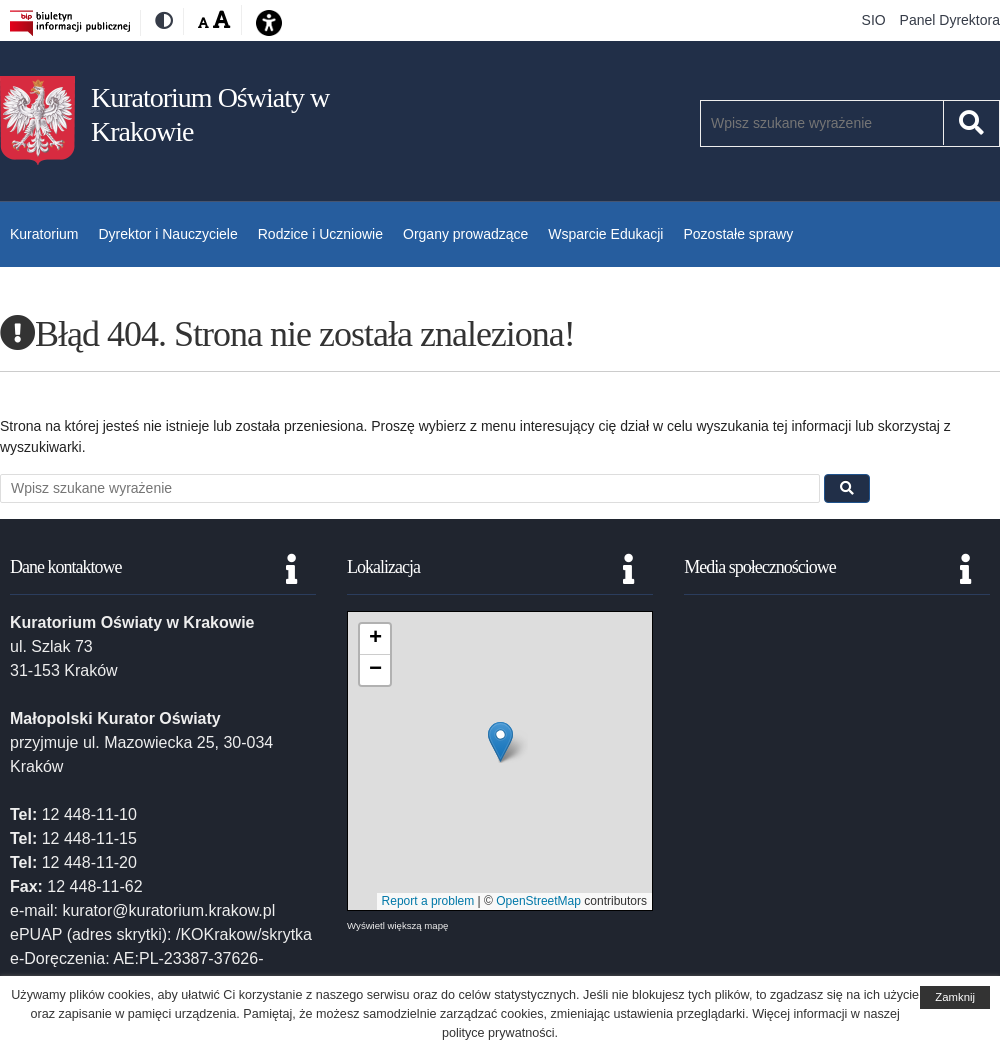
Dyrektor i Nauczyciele (167, 234)
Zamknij (955, 997)
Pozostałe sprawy (738, 234)
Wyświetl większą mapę (397, 925)
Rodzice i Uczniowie (320, 234)
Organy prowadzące (465, 234)
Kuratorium (44, 234)
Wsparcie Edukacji (605, 234)
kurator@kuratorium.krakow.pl (168, 910)
